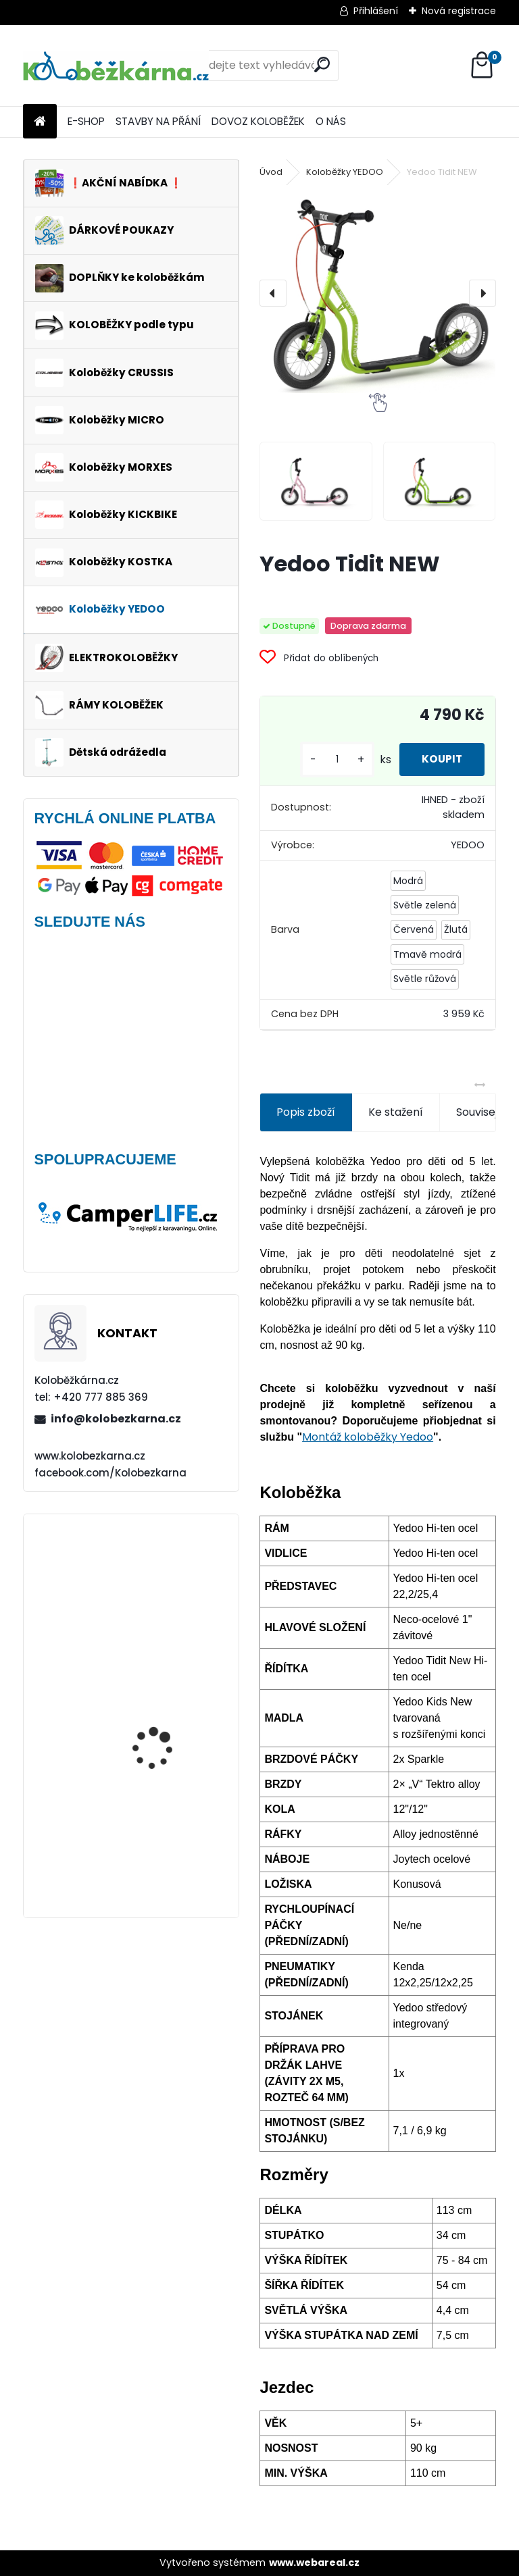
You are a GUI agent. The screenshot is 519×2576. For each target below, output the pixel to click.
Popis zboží (305, 1112)
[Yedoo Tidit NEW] (377, 292)
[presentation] (273, 293)
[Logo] (116, 65)
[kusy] (326, 759)
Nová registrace (459, 11)
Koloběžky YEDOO (344, 171)
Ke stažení (395, 1112)
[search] (322, 64)
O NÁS (331, 121)
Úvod (271, 171)
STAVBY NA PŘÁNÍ (158, 121)
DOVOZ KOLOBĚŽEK (258, 121)
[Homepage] (40, 122)
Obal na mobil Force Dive (171, 1580)
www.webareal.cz (314, 2562)
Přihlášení (375, 11)
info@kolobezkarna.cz (116, 1418)
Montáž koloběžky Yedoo (367, 1437)
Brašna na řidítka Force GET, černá (168, 1837)
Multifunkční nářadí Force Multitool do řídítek (159, 1713)
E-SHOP (86, 121)
